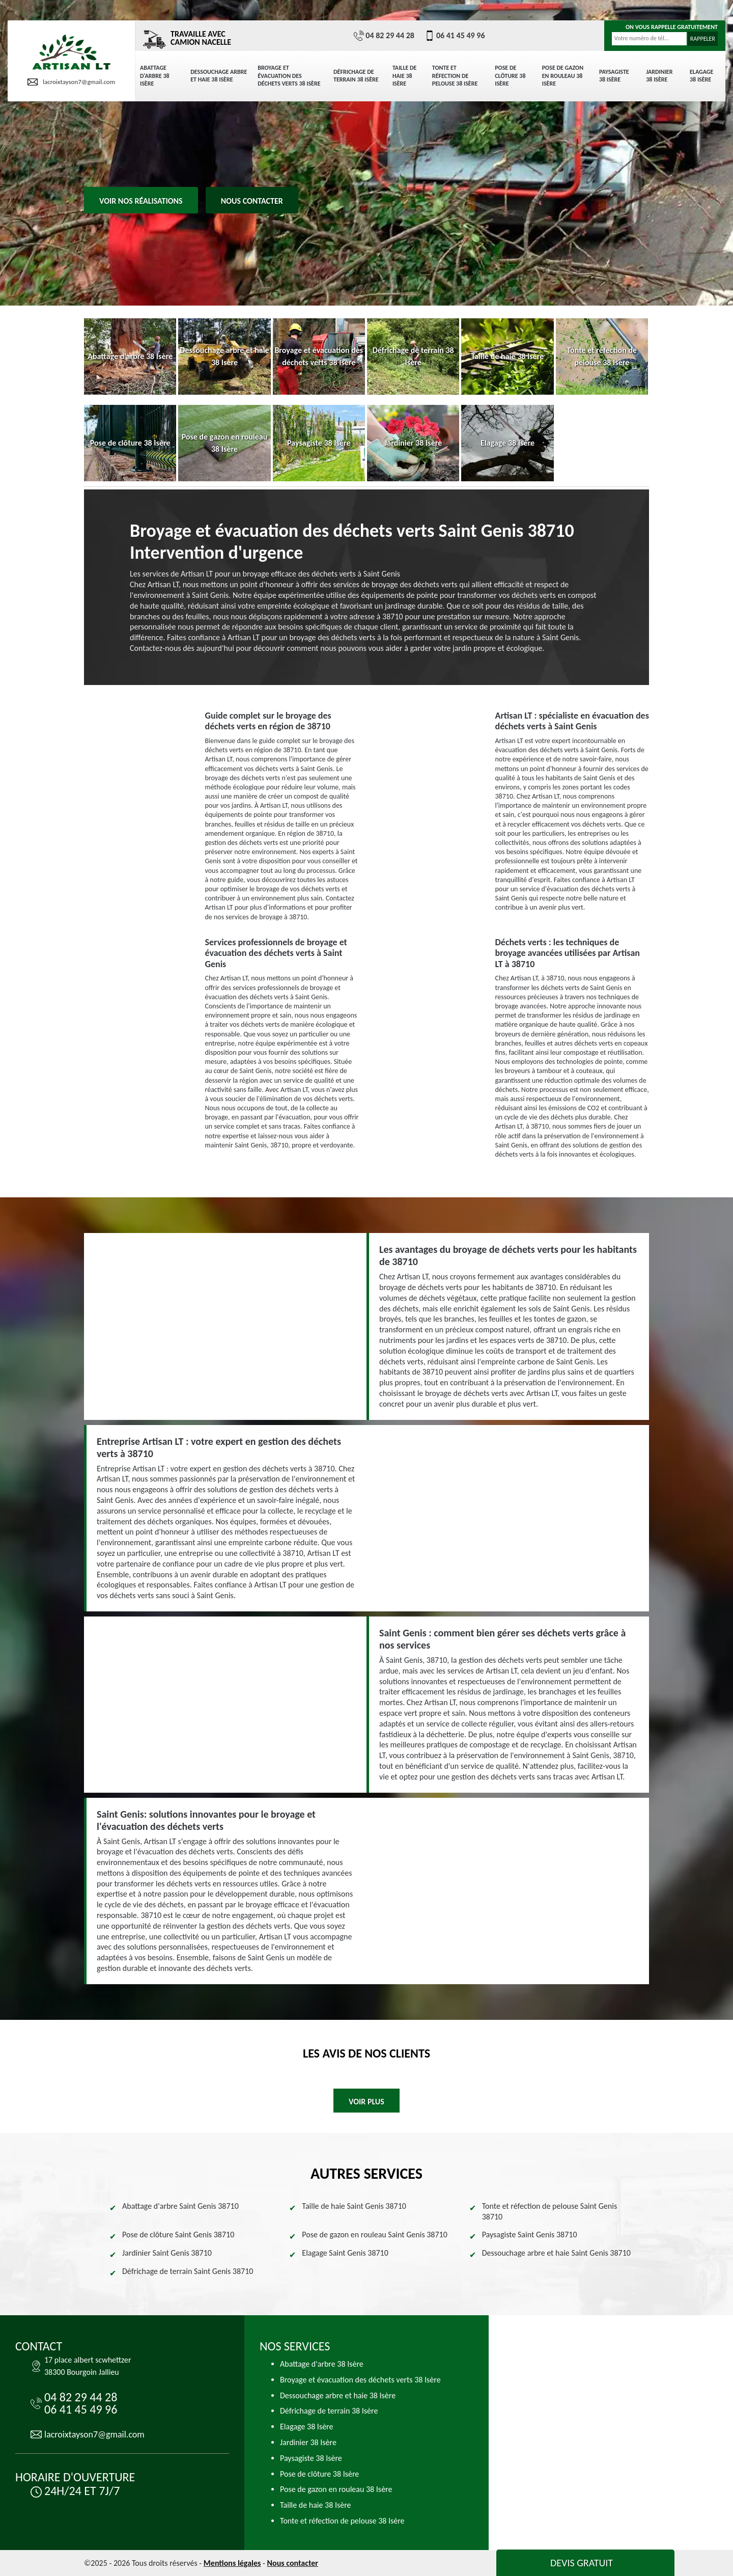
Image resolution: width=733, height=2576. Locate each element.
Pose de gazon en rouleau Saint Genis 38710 (374, 2234)
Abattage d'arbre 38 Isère (155, 75)
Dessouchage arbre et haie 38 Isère (218, 76)
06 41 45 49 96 (455, 36)
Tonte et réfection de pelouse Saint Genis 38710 (549, 2211)
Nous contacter (252, 201)
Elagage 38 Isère (701, 76)
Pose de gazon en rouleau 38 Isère (562, 75)
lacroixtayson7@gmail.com (71, 82)
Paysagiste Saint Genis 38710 (529, 2234)
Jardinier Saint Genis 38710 (167, 2253)
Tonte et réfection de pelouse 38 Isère (455, 75)
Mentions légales (232, 2563)
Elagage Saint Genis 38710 (345, 2253)
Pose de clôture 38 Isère (510, 75)
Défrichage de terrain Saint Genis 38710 (187, 2271)
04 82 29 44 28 (384, 36)
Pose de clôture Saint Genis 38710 (178, 2234)
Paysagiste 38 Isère (614, 76)
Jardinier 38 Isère (659, 76)
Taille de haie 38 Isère (404, 75)
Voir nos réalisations (141, 201)
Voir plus (366, 2101)
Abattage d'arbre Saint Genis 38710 (180, 2206)
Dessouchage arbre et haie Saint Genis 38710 (556, 2253)
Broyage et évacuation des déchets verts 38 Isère (289, 75)
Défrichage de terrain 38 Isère (356, 76)
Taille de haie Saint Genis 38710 (354, 2206)
